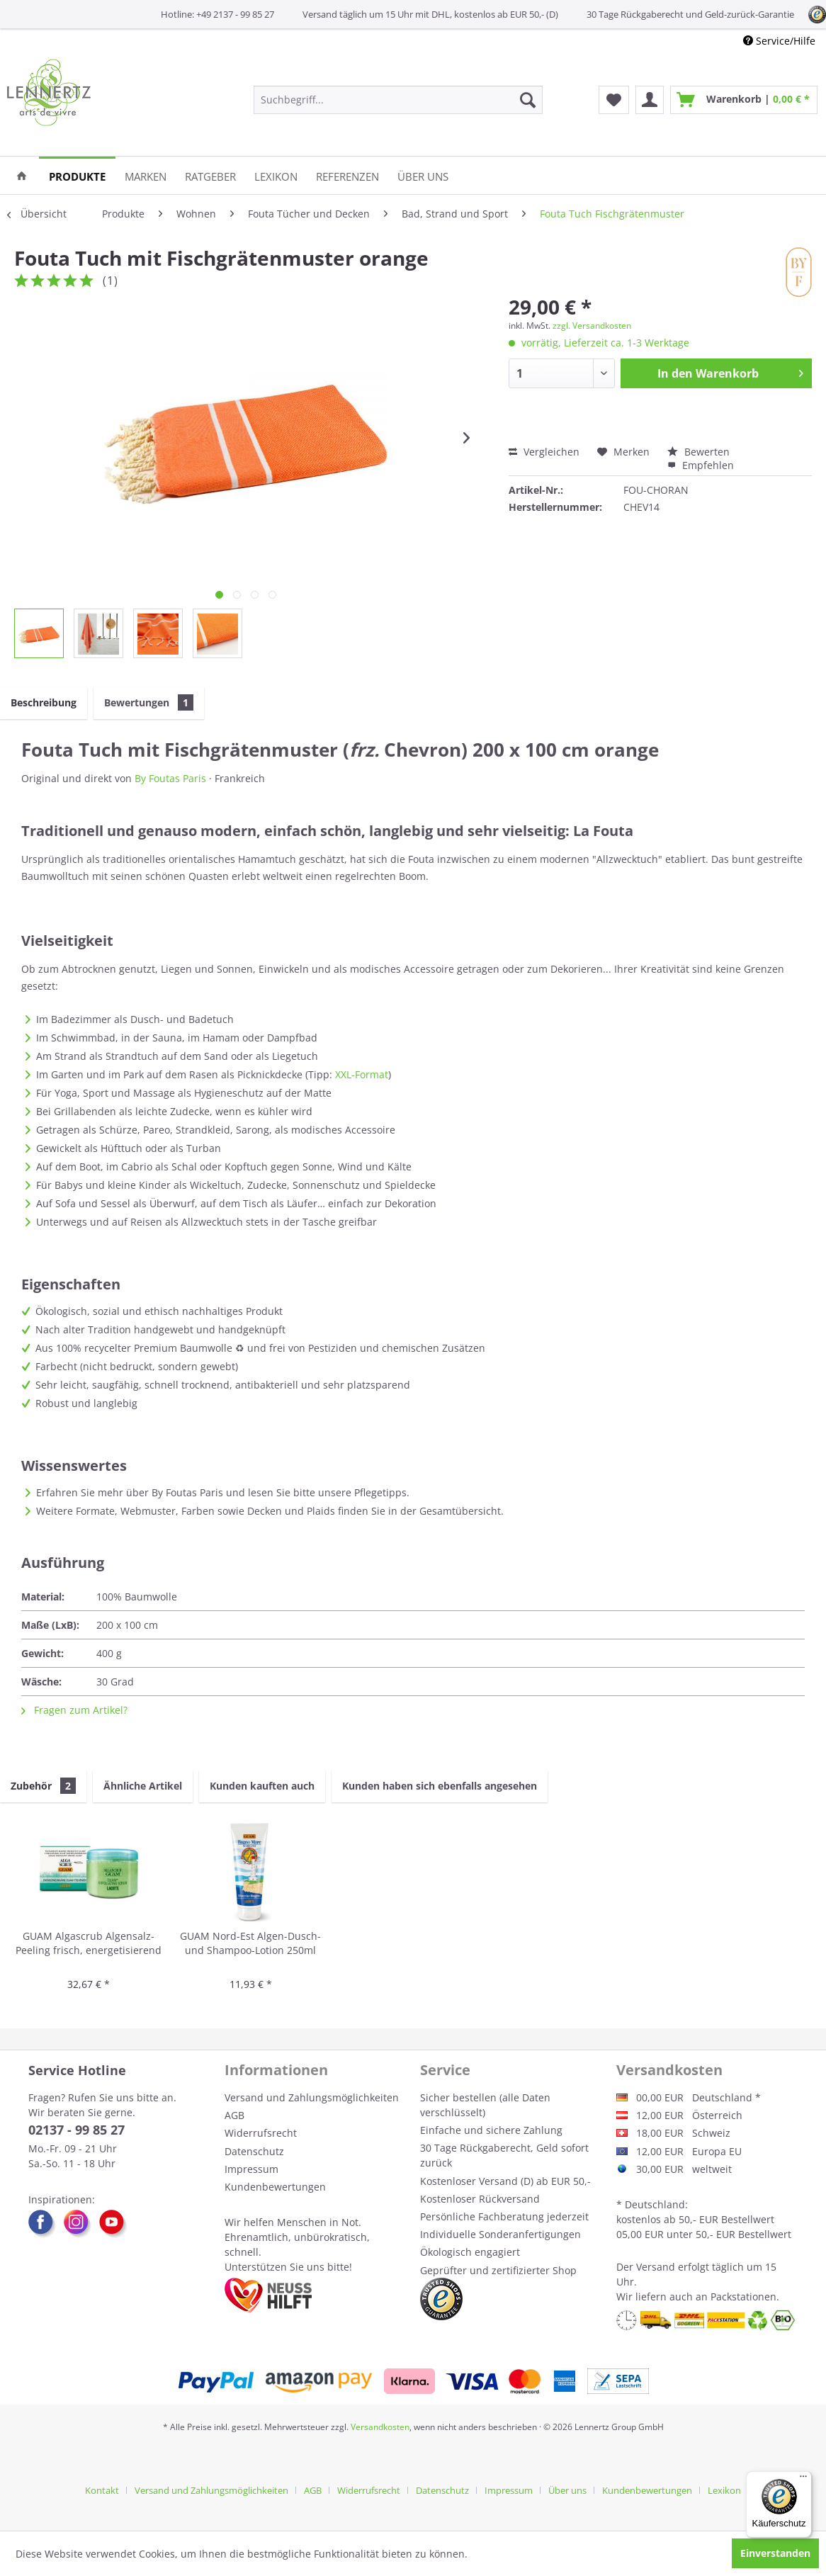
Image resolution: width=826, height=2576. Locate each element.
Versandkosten (380, 2427)
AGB (234, 2115)
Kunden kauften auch (262, 1785)
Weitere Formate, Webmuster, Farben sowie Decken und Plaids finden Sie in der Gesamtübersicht (268, 1511)
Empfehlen (700, 465)
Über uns (567, 2490)
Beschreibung (44, 702)
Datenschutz (254, 2151)
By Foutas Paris (170, 778)
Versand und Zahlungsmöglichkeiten (312, 2097)
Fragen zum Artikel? (74, 1710)
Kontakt (102, 2490)
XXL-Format (361, 1074)
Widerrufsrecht (261, 2133)
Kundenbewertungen (275, 2186)
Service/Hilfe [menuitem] (779, 40)
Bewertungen (148, 702)
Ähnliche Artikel (142, 1785)
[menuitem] (398, 100)
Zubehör (43, 1785)
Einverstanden (775, 2553)
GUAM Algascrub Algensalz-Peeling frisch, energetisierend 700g (89, 1943)
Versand (655, 2266)
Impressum (251, 2169)
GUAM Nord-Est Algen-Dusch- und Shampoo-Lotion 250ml (250, 1943)
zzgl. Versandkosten (592, 326)
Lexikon (724, 2490)
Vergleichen (544, 451)
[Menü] (803, 2479)
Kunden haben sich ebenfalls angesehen (439, 1785)
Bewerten (698, 451)
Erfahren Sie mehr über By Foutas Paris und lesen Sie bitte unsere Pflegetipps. (222, 1492)
